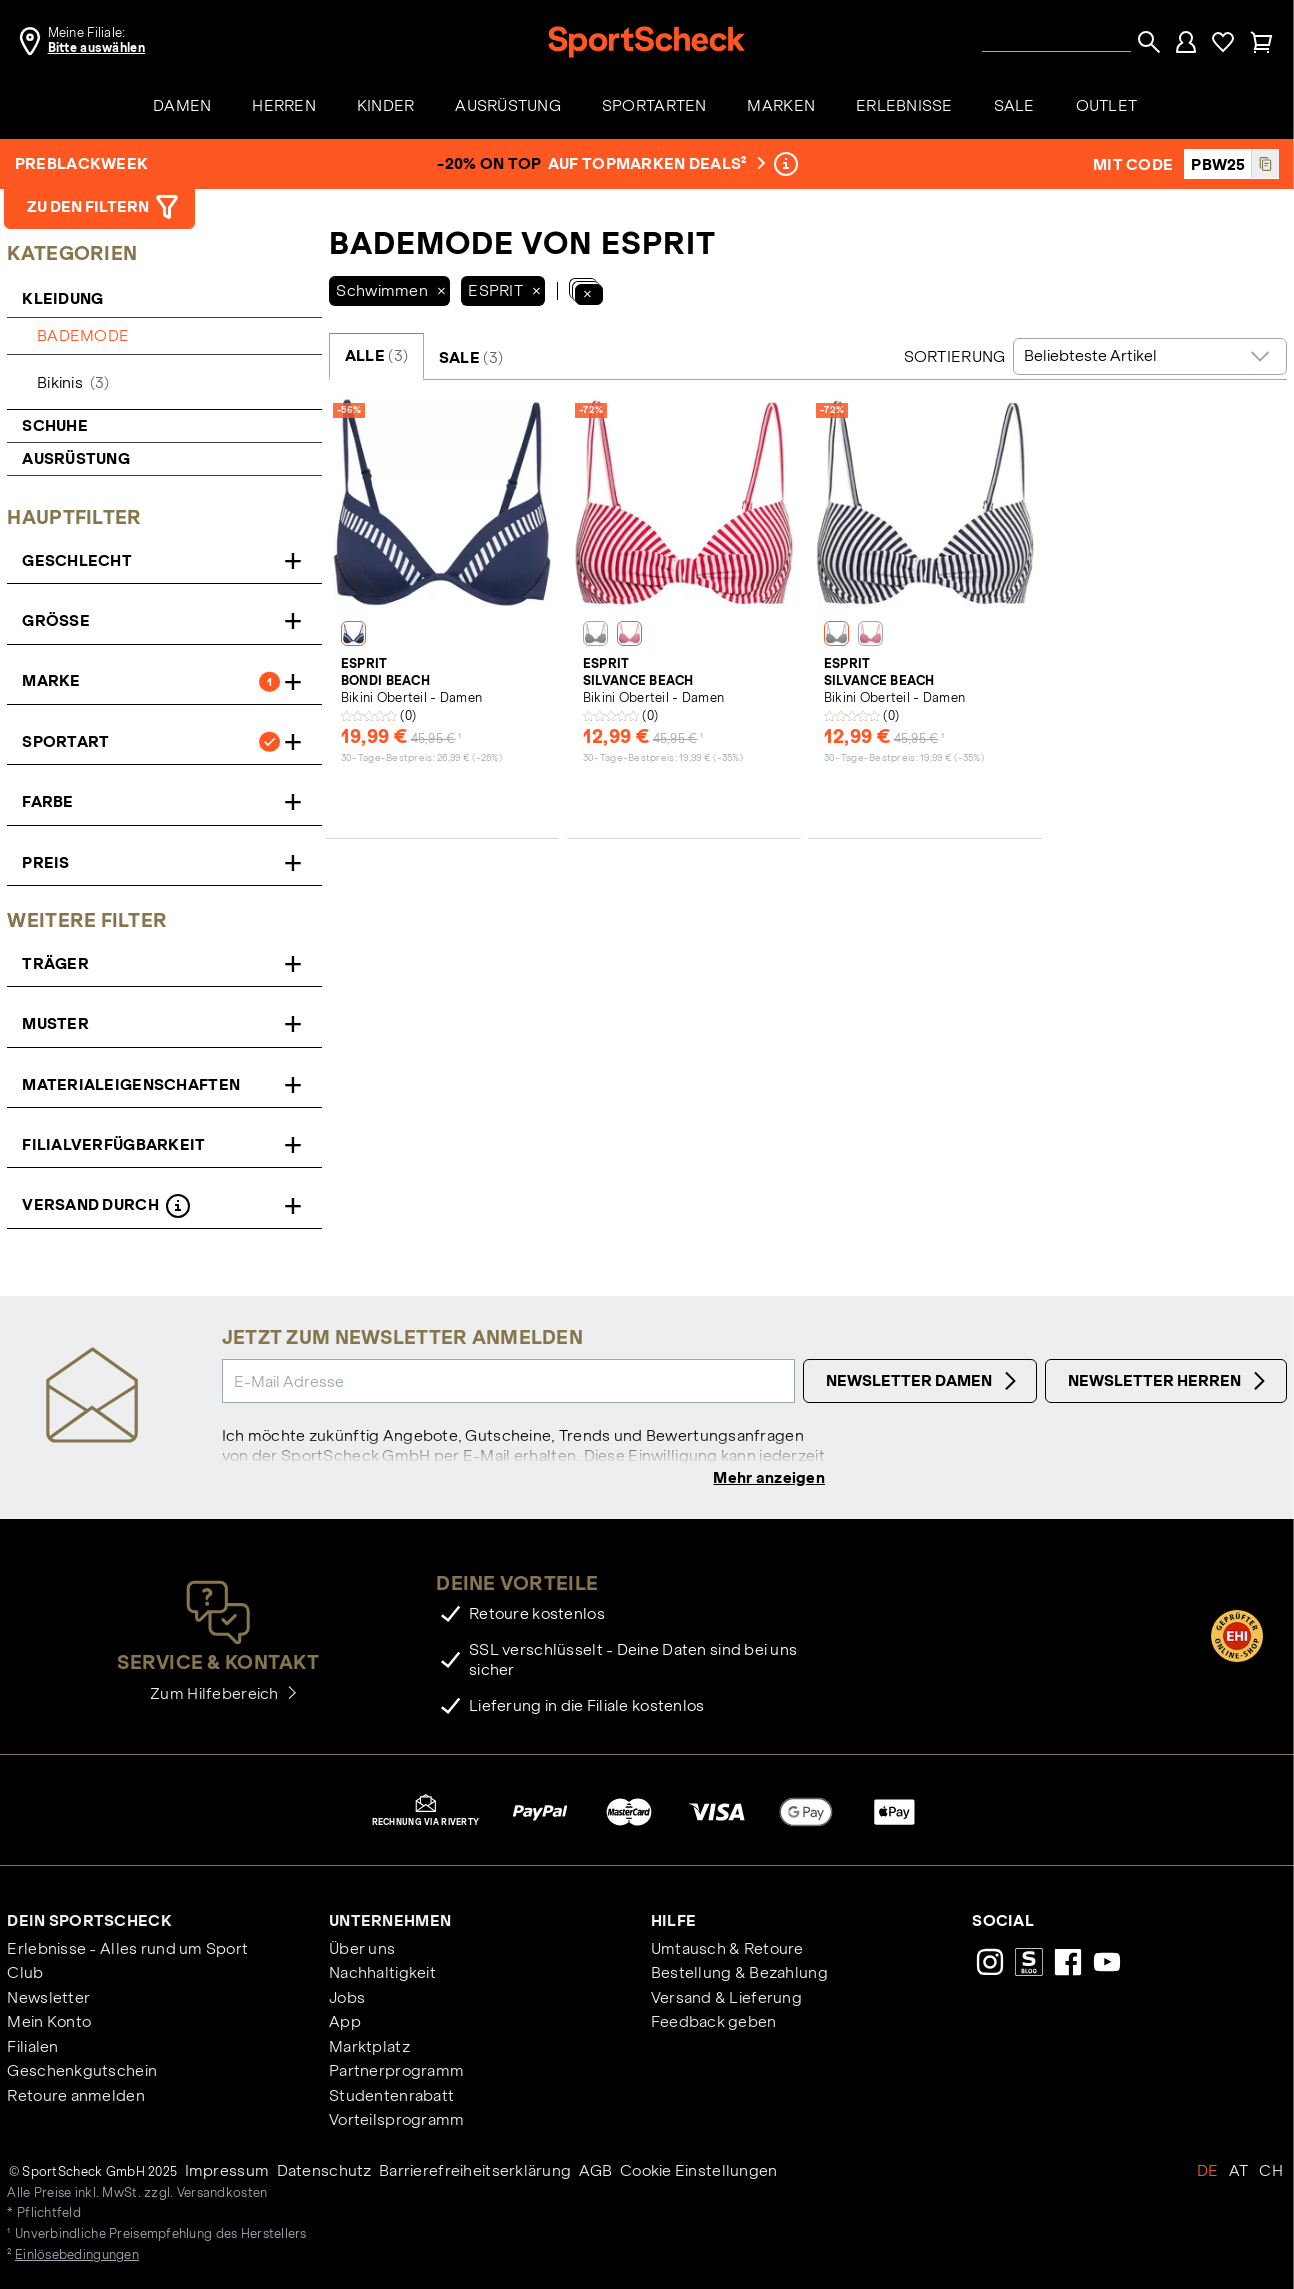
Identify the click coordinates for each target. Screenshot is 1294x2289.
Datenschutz (324, 2171)
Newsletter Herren (1169, 1381)
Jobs (347, 1998)
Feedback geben (714, 2023)
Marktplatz (369, 2047)
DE (1208, 2171)
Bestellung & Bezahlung (739, 1974)
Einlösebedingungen (77, 2257)
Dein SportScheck (89, 1921)
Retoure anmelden (75, 2096)
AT (1239, 2171)
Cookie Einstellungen (699, 2171)
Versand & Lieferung (726, 1998)
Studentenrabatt (391, 2096)
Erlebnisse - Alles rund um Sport (127, 1950)
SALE (471, 357)
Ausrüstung (76, 458)
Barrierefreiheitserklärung (475, 2171)
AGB (596, 2171)
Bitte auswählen (96, 48)
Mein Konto (49, 2023)
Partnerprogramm (396, 2072)
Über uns (362, 1950)
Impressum (227, 2171)
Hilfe (673, 1921)
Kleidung (64, 298)
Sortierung (955, 356)
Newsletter (48, 1998)
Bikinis (73, 382)
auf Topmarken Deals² (654, 163)
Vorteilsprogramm (396, 2121)
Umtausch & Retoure (727, 1950)
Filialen (32, 2047)
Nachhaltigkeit (382, 1974)
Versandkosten (222, 2194)
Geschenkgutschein (82, 2072)
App (345, 2023)
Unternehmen (390, 1921)
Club (25, 1974)
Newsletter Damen (924, 1381)
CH (1271, 2171)
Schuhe (55, 425)
